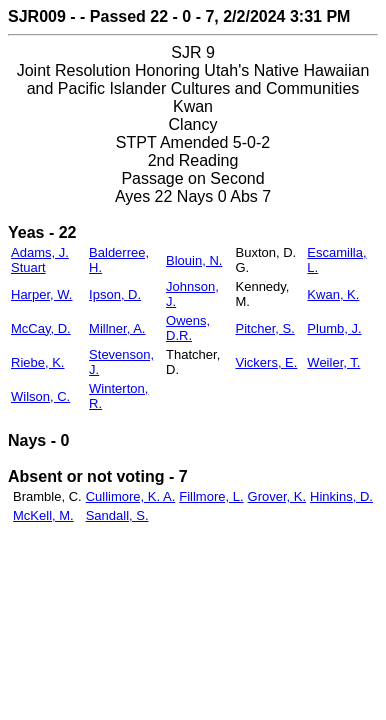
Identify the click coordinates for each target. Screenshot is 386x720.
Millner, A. (117, 328)
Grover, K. (277, 496)
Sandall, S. (117, 515)
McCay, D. (41, 328)
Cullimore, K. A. (131, 496)
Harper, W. (41, 294)
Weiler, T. (333, 362)
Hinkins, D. (341, 496)
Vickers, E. (267, 362)
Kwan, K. (333, 294)
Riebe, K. (37, 362)
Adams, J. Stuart (40, 260)
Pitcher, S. (265, 328)
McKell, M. (43, 515)
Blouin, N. (194, 260)
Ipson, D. (115, 294)
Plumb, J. (334, 328)
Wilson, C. (40, 396)
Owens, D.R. (188, 328)
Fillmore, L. (211, 496)
